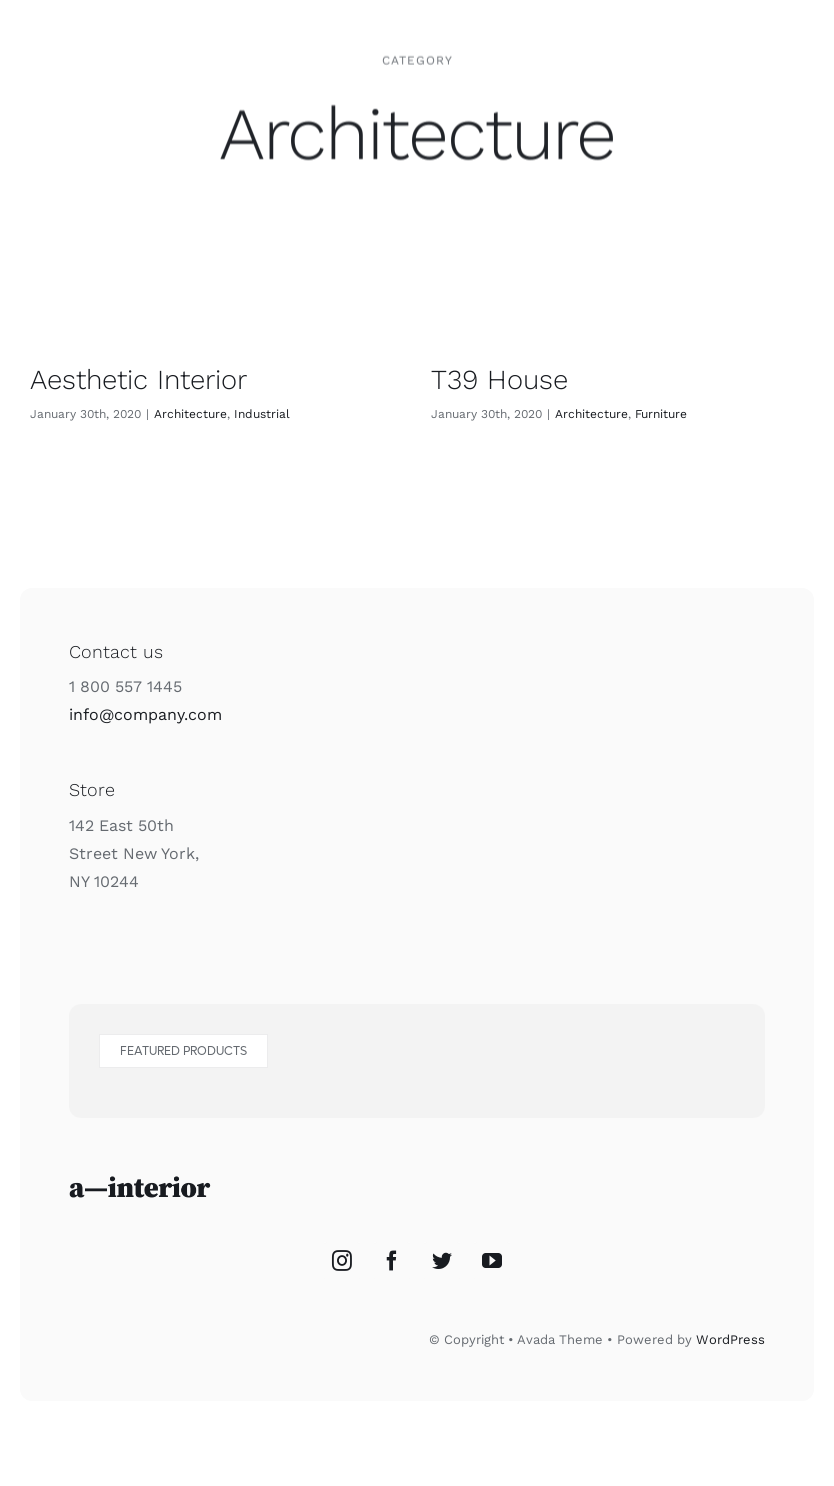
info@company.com (145, 714)
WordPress (730, 1339)
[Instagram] (342, 1261)
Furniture (661, 414)
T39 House (499, 379)
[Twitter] (442, 1261)
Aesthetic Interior (138, 379)
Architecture (190, 414)
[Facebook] (392, 1261)
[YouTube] (492, 1261)
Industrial (262, 414)
